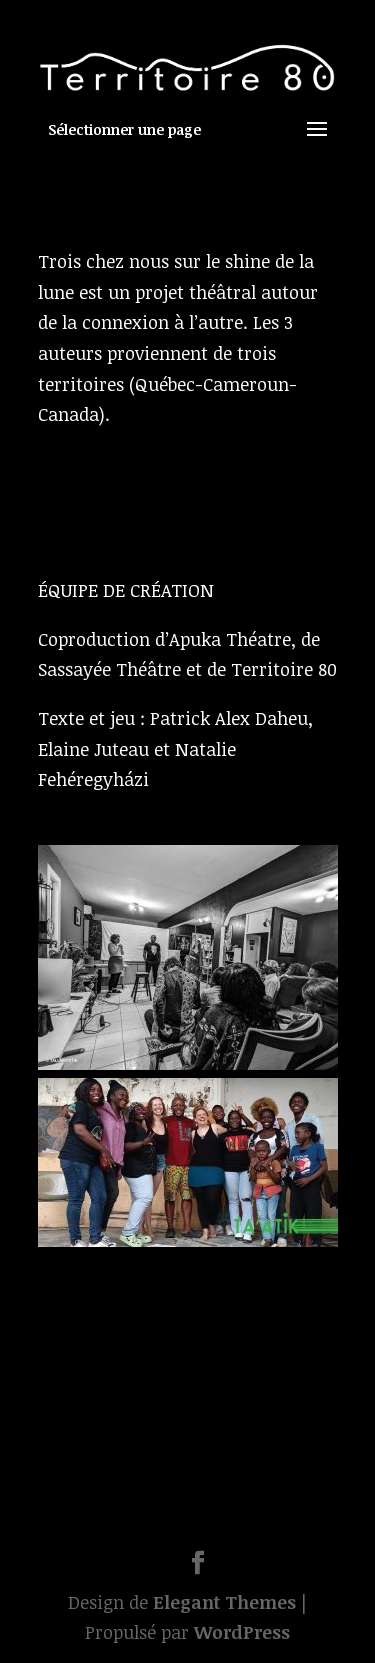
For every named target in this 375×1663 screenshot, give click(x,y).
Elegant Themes (224, 1602)
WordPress (242, 1632)
